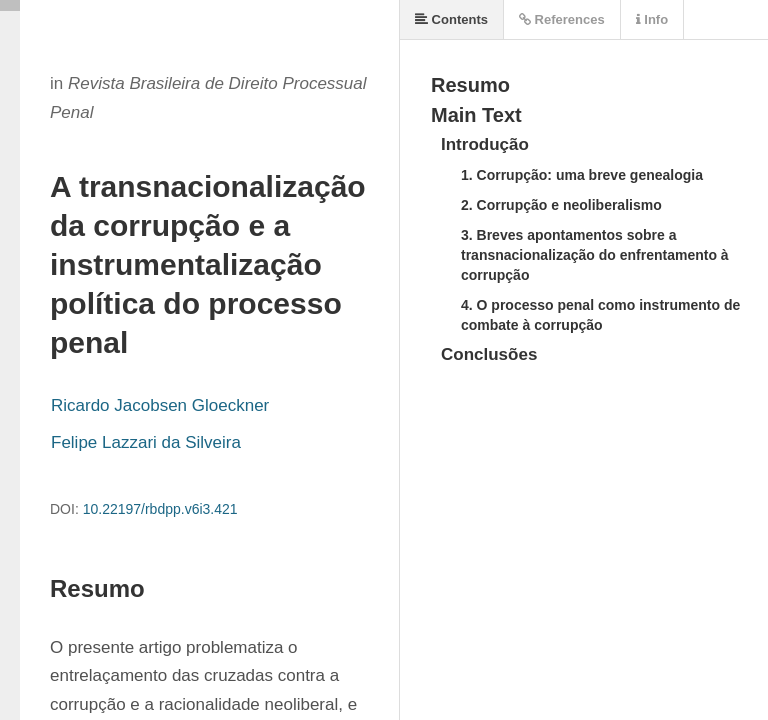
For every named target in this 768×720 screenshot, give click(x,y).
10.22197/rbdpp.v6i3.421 (160, 509)
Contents (451, 19)
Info (652, 19)
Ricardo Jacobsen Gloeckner (160, 405)
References (562, 19)
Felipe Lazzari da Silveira (146, 442)
